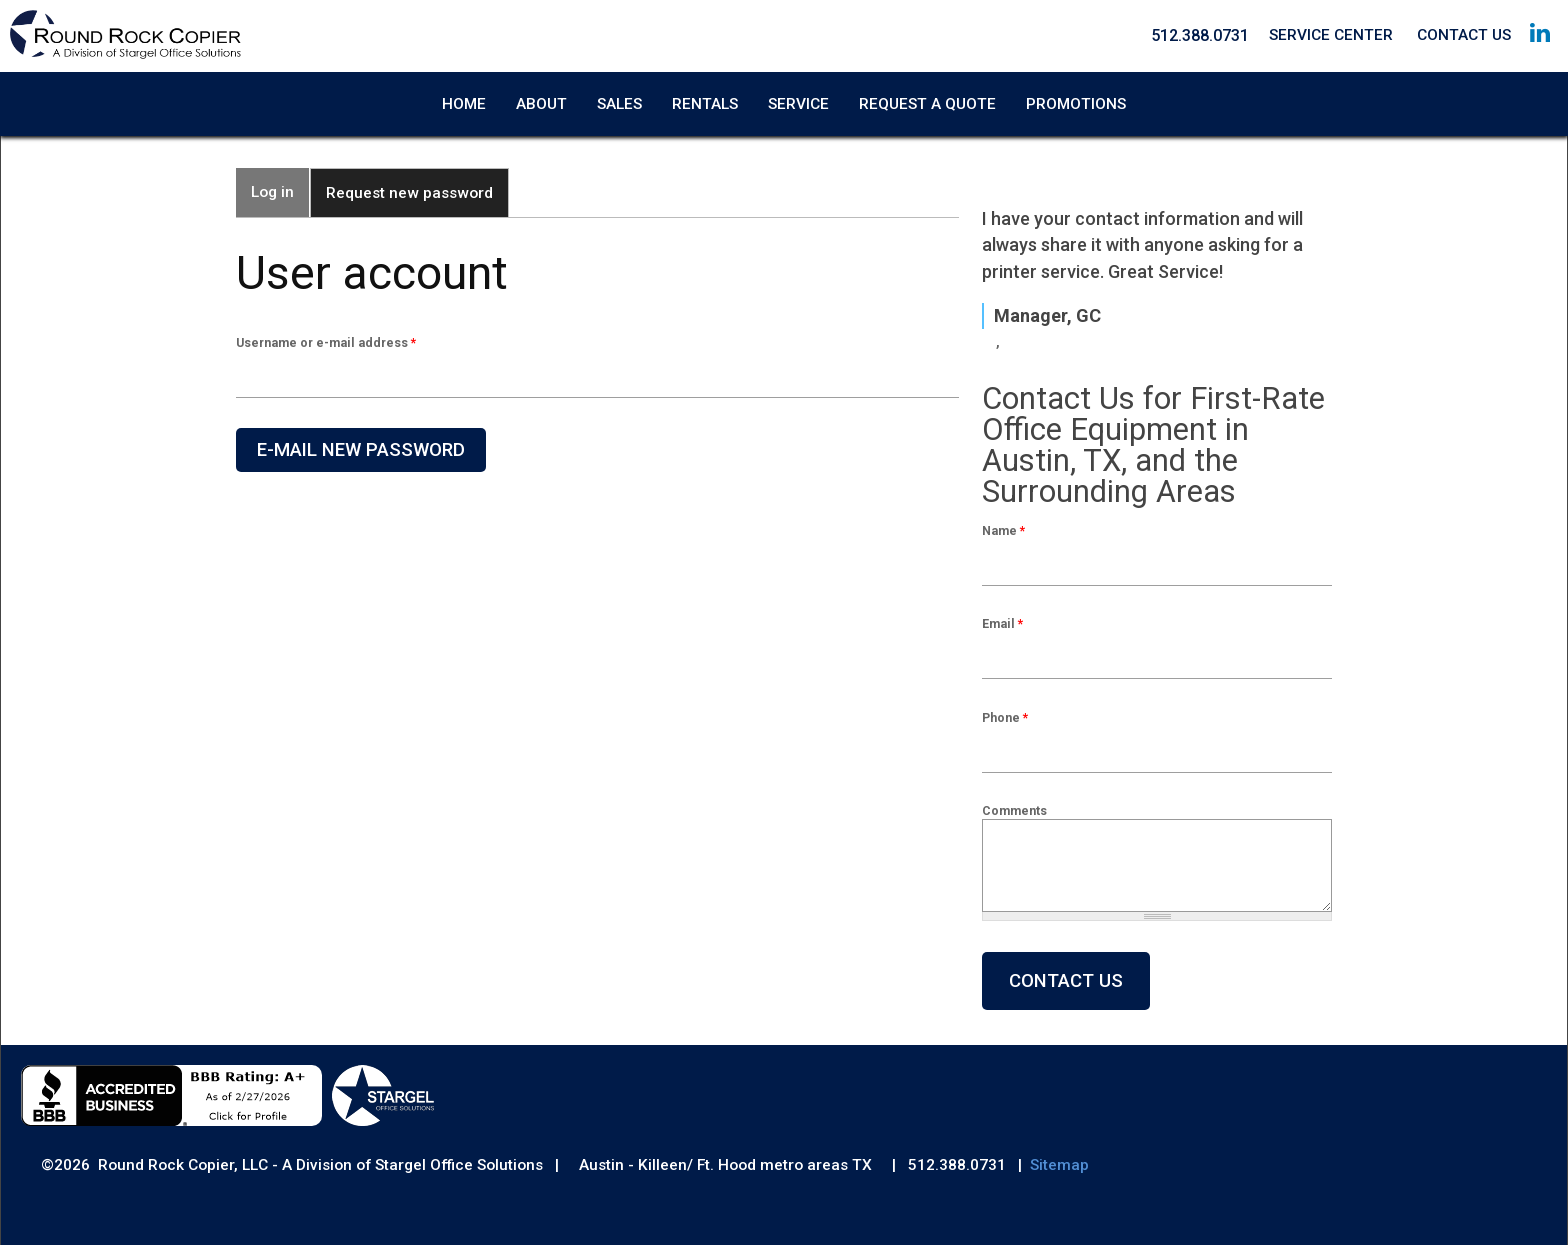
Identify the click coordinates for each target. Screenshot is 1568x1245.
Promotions (1076, 104)
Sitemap (1059, 1165)
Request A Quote (927, 104)
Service (798, 104)
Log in (272, 192)
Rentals (705, 104)
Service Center (1331, 35)
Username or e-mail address (326, 342)
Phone (1005, 717)
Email (1002, 623)
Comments (1014, 810)
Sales (619, 104)
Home (464, 104)
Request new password (417, 185)
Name (1003, 530)
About (541, 104)
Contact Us (1464, 35)
